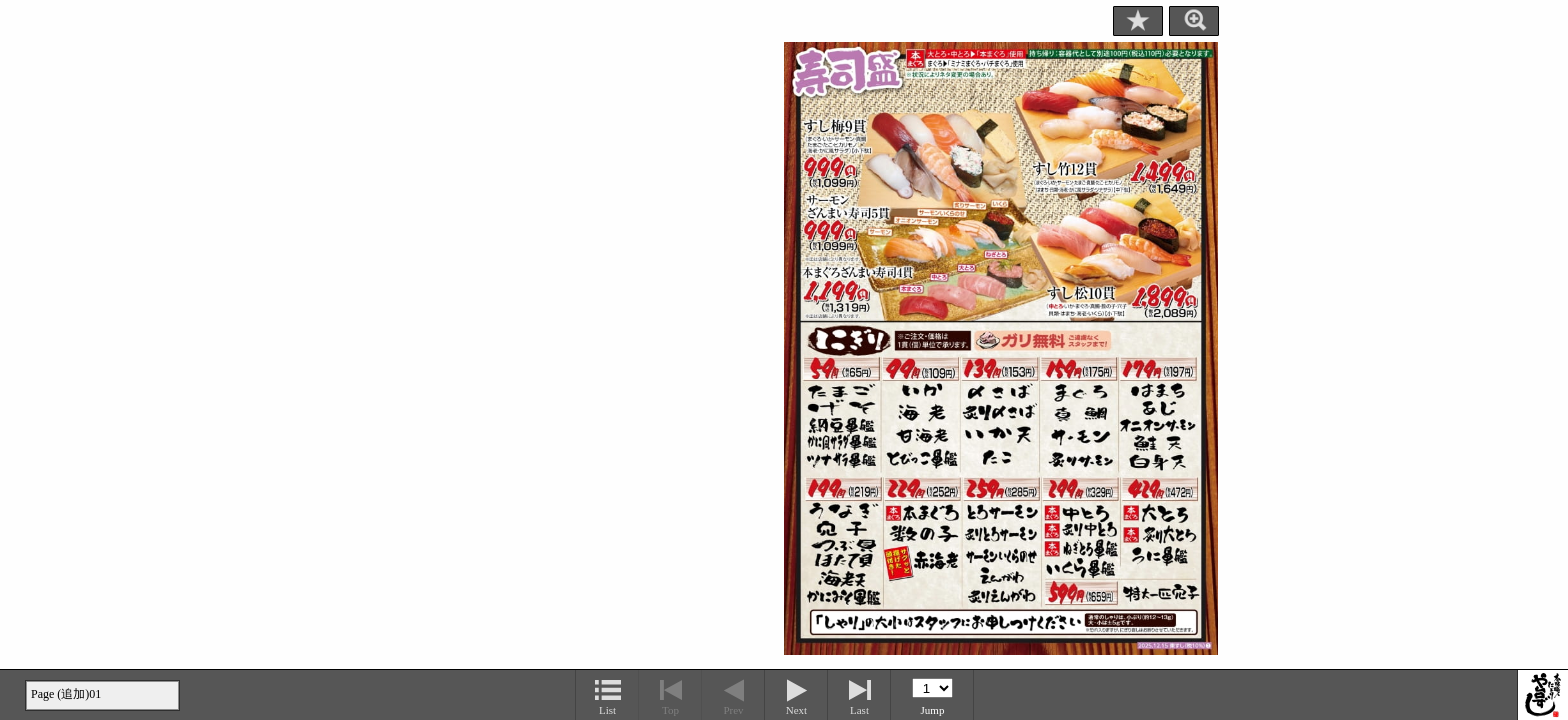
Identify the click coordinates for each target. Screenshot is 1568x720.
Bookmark (1138, 21)
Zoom (1194, 21)
